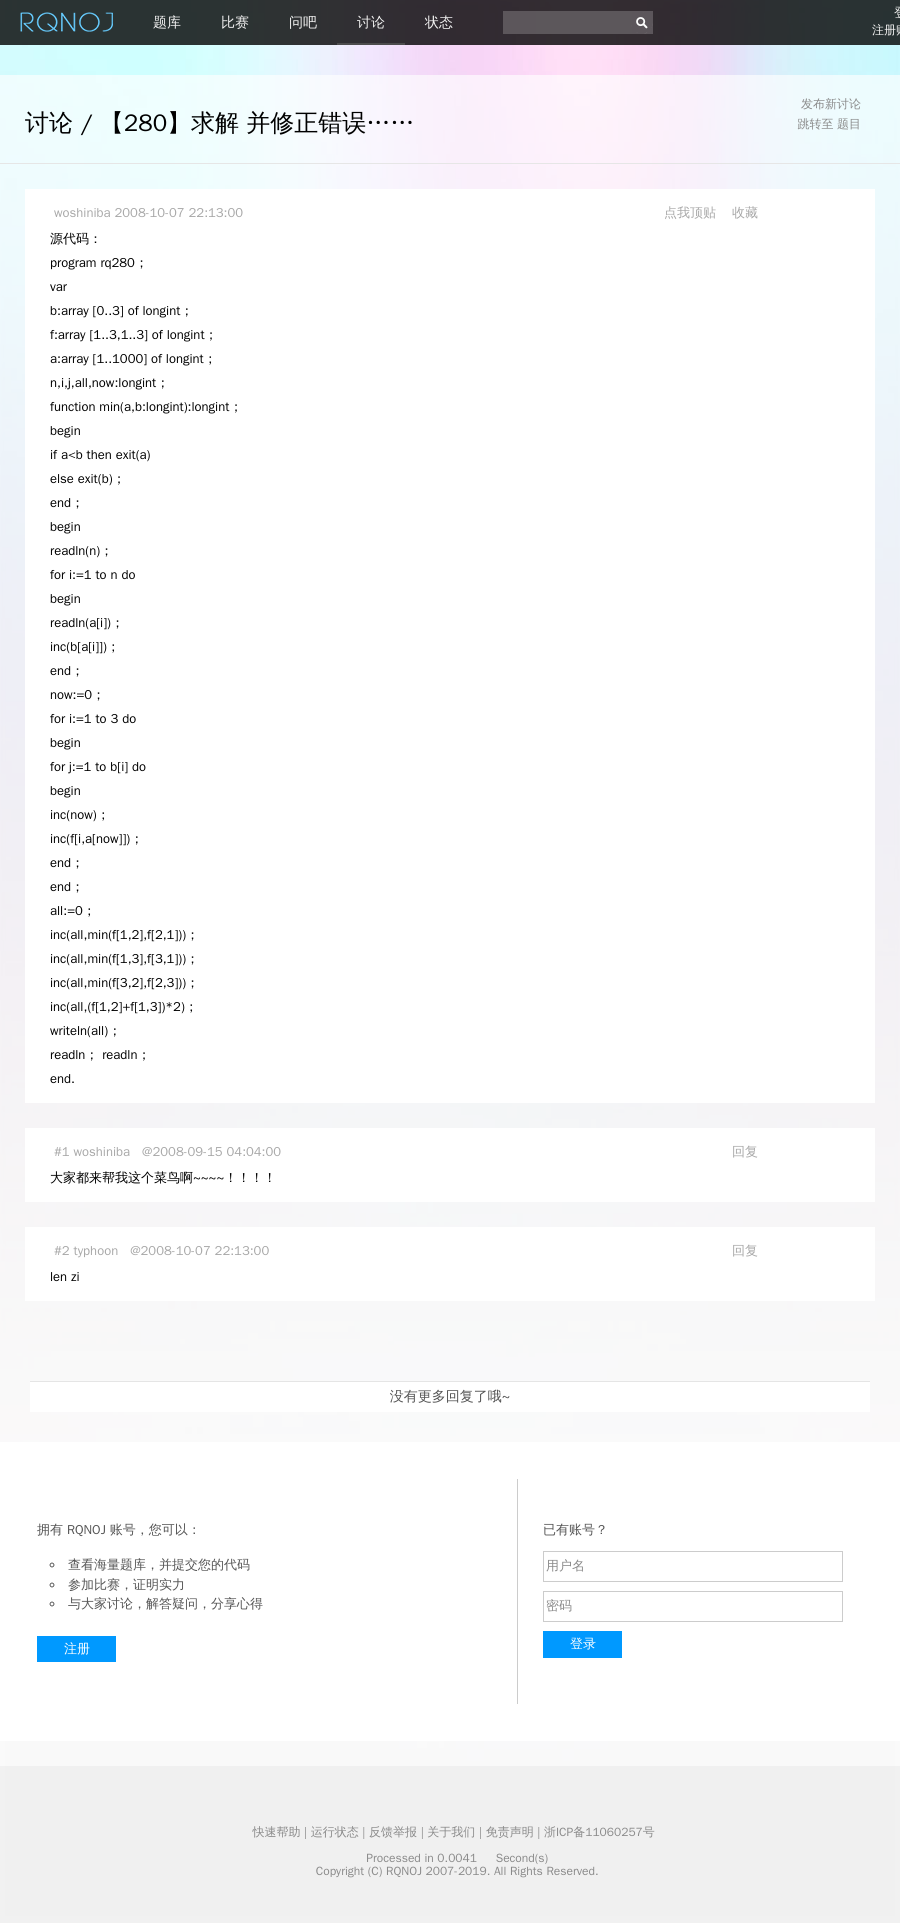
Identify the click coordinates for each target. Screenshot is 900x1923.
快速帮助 (276, 1832)
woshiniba (82, 212)
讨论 (371, 22)
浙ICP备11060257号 (599, 1832)
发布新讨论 (831, 104)
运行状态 (335, 1832)
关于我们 (451, 1832)
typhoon (96, 1250)
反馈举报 (393, 1832)
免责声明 (510, 1832)
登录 (583, 1643)
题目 (849, 124)
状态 (439, 22)
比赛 (235, 22)
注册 (77, 1648)
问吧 (303, 22)
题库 (167, 22)
